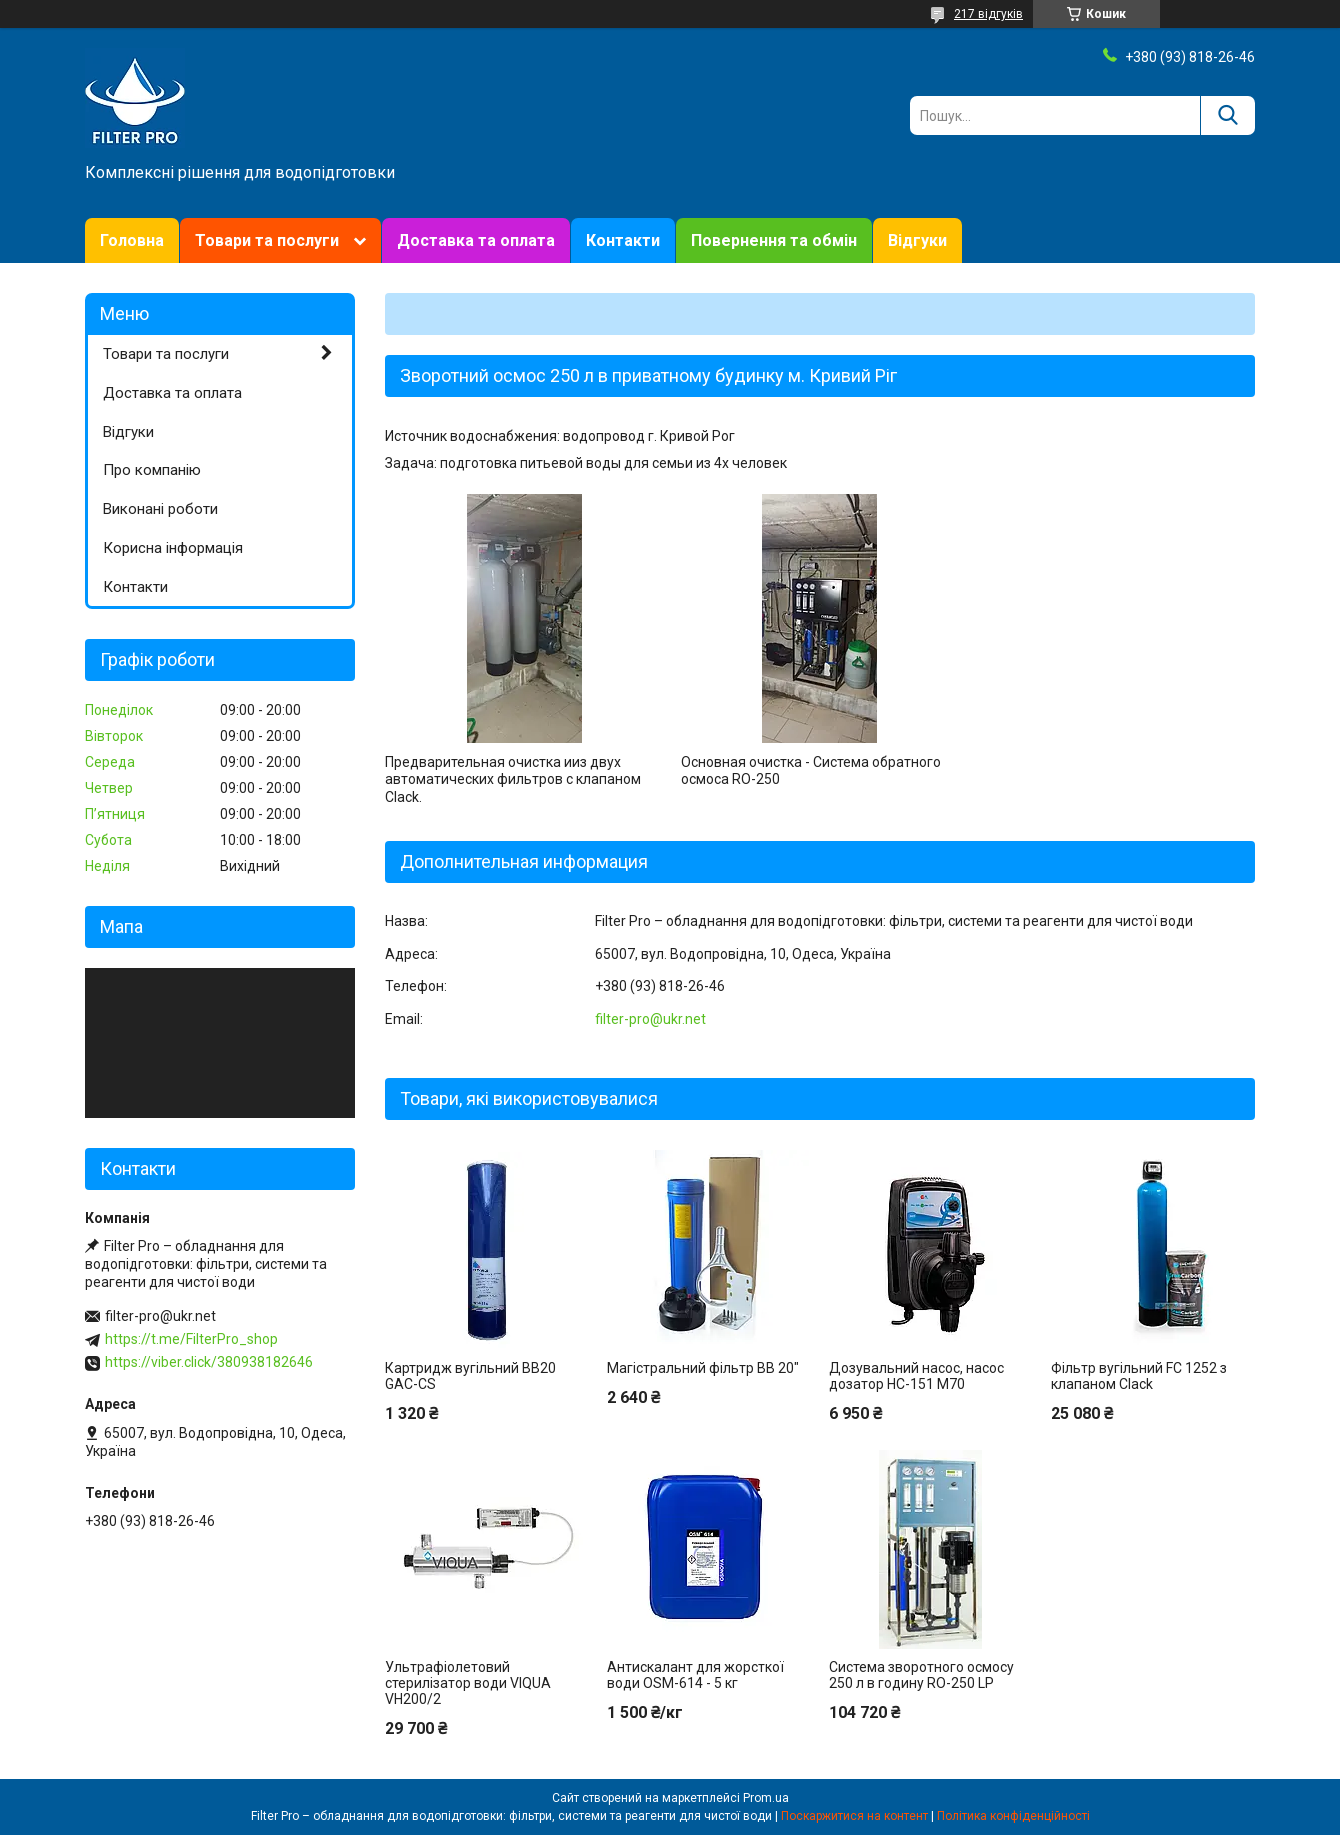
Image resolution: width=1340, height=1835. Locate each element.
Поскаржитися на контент (854, 1816)
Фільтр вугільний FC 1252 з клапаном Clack (1139, 1376)
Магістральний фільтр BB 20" (703, 1368)
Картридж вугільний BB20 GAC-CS (470, 1376)
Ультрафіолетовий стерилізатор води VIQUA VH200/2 (468, 1683)
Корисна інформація (173, 548)
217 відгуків (988, 14)
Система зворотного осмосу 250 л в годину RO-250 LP (921, 1675)
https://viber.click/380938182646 (209, 1362)
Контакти (623, 240)
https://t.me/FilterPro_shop (191, 1339)
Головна (132, 240)
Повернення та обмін (774, 240)
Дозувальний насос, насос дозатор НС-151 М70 (916, 1376)
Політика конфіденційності (1013, 1816)
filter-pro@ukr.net (650, 1019)
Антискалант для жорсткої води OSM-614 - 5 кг (695, 1675)
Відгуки (917, 240)
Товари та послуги (267, 240)
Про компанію (152, 470)
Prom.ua (766, 1798)
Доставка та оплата (476, 240)
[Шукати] (1227, 115)
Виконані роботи (160, 509)
